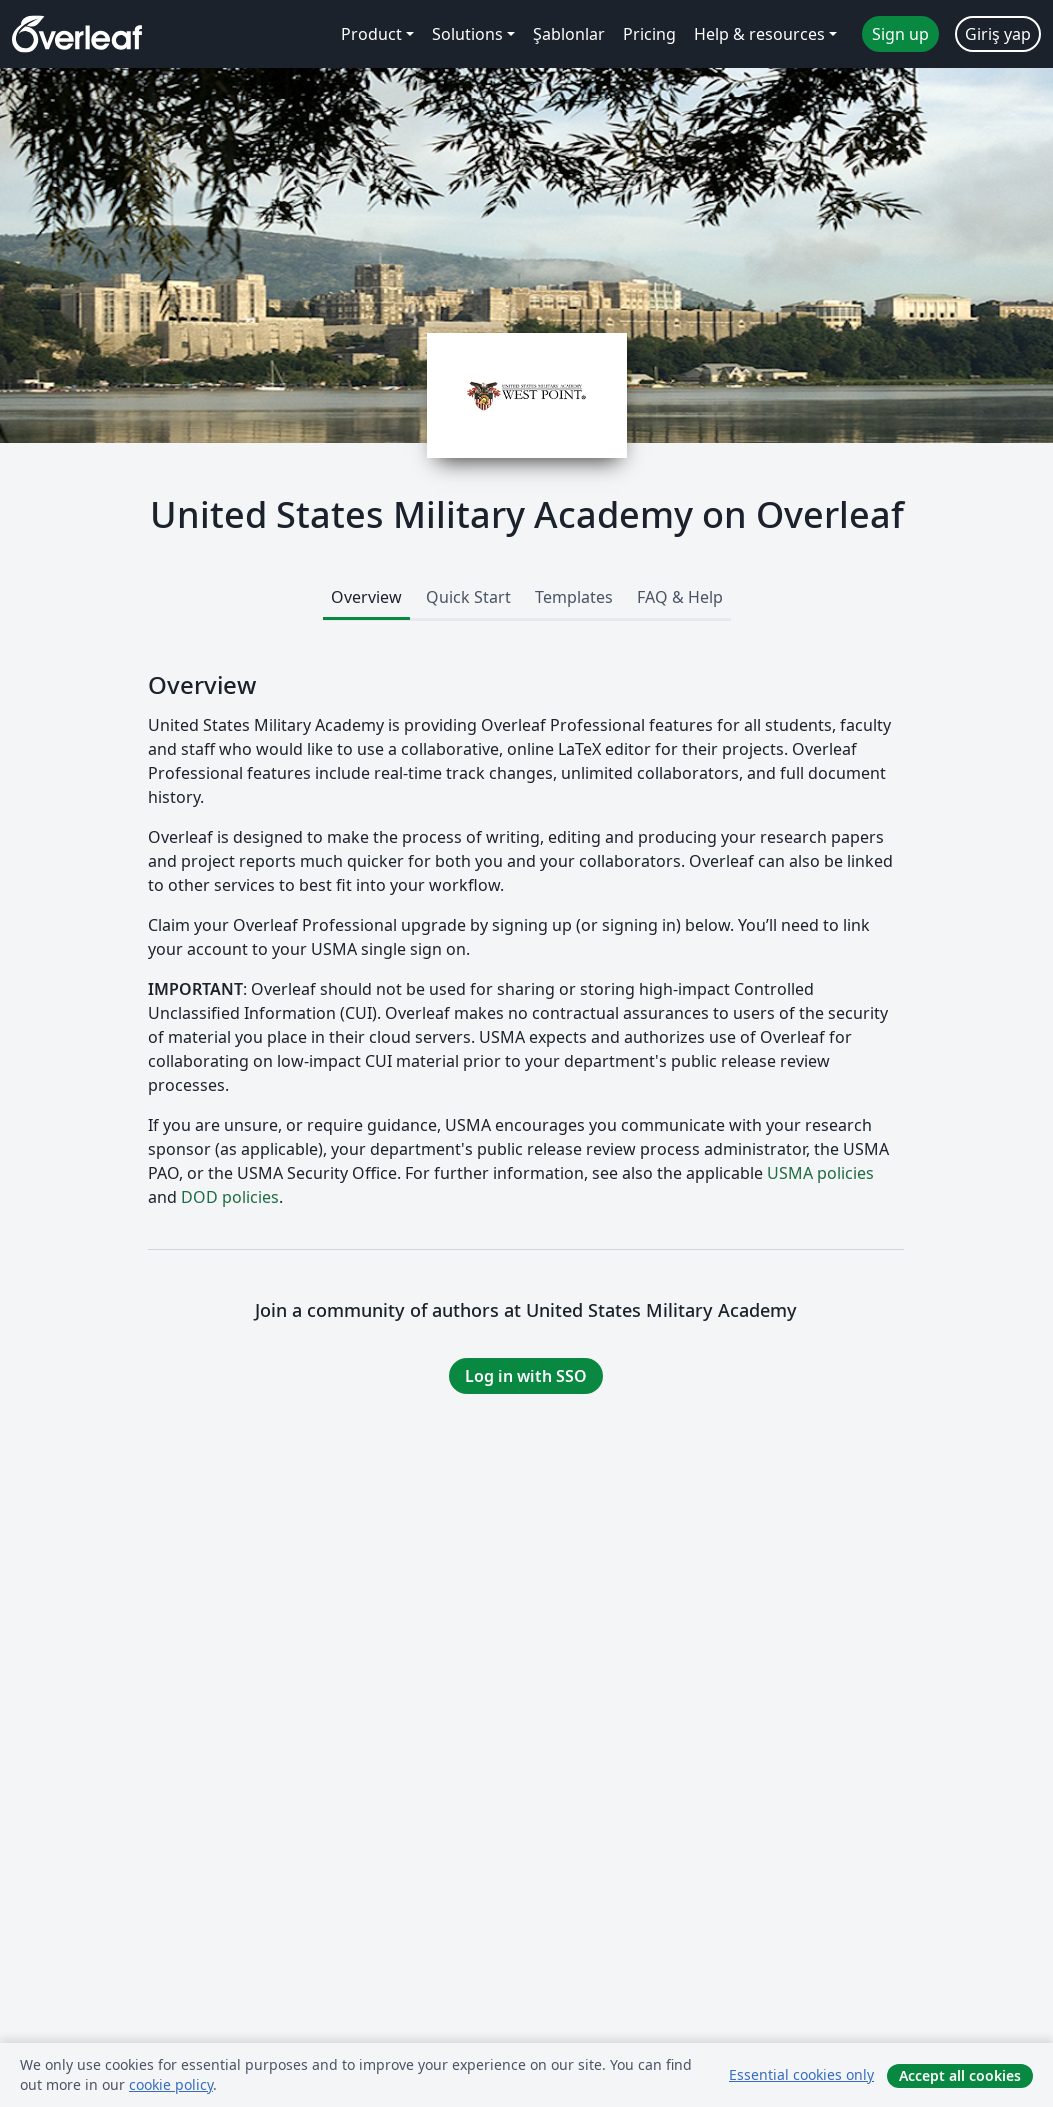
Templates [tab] (574, 597)
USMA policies (820, 1173)
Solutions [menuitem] (467, 34)
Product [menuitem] (371, 34)
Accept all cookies (960, 2075)
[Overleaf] (77, 34)
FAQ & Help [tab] (680, 597)
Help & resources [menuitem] (759, 34)
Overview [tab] (366, 597)
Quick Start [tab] (468, 597)
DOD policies (230, 1197)
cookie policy (171, 2084)
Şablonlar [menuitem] (569, 34)
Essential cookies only (801, 2074)
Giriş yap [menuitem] (998, 34)
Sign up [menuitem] (900, 34)
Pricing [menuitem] (649, 34)
